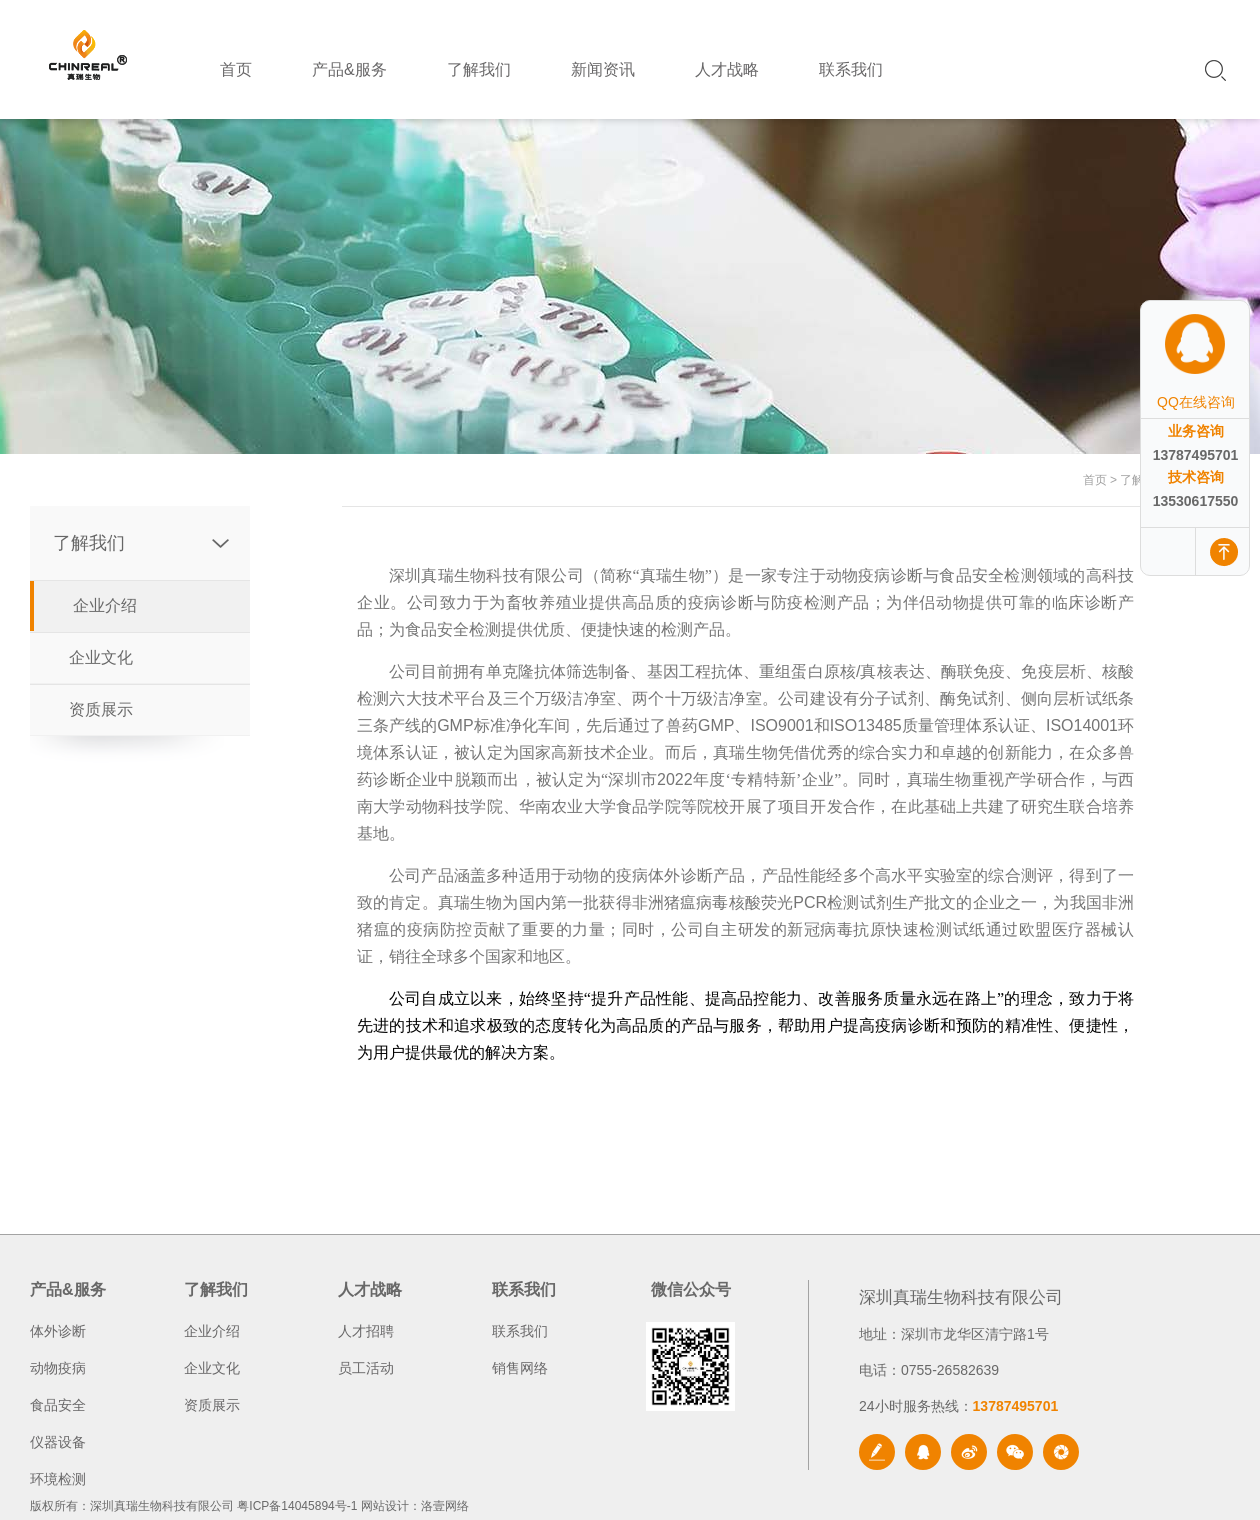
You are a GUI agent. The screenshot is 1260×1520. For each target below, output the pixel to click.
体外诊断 (58, 1331)
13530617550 (1196, 501)
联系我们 (520, 1331)
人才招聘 (366, 1331)
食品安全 (58, 1405)
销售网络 (520, 1368)
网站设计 (385, 1506)
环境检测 (58, 1479)
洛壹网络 (445, 1506)
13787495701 (1196, 455)
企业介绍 (105, 605)
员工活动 (366, 1368)
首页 (1095, 480)
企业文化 (101, 657)
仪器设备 (58, 1442)
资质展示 (101, 709)
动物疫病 (58, 1368)
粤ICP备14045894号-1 (297, 1506)
